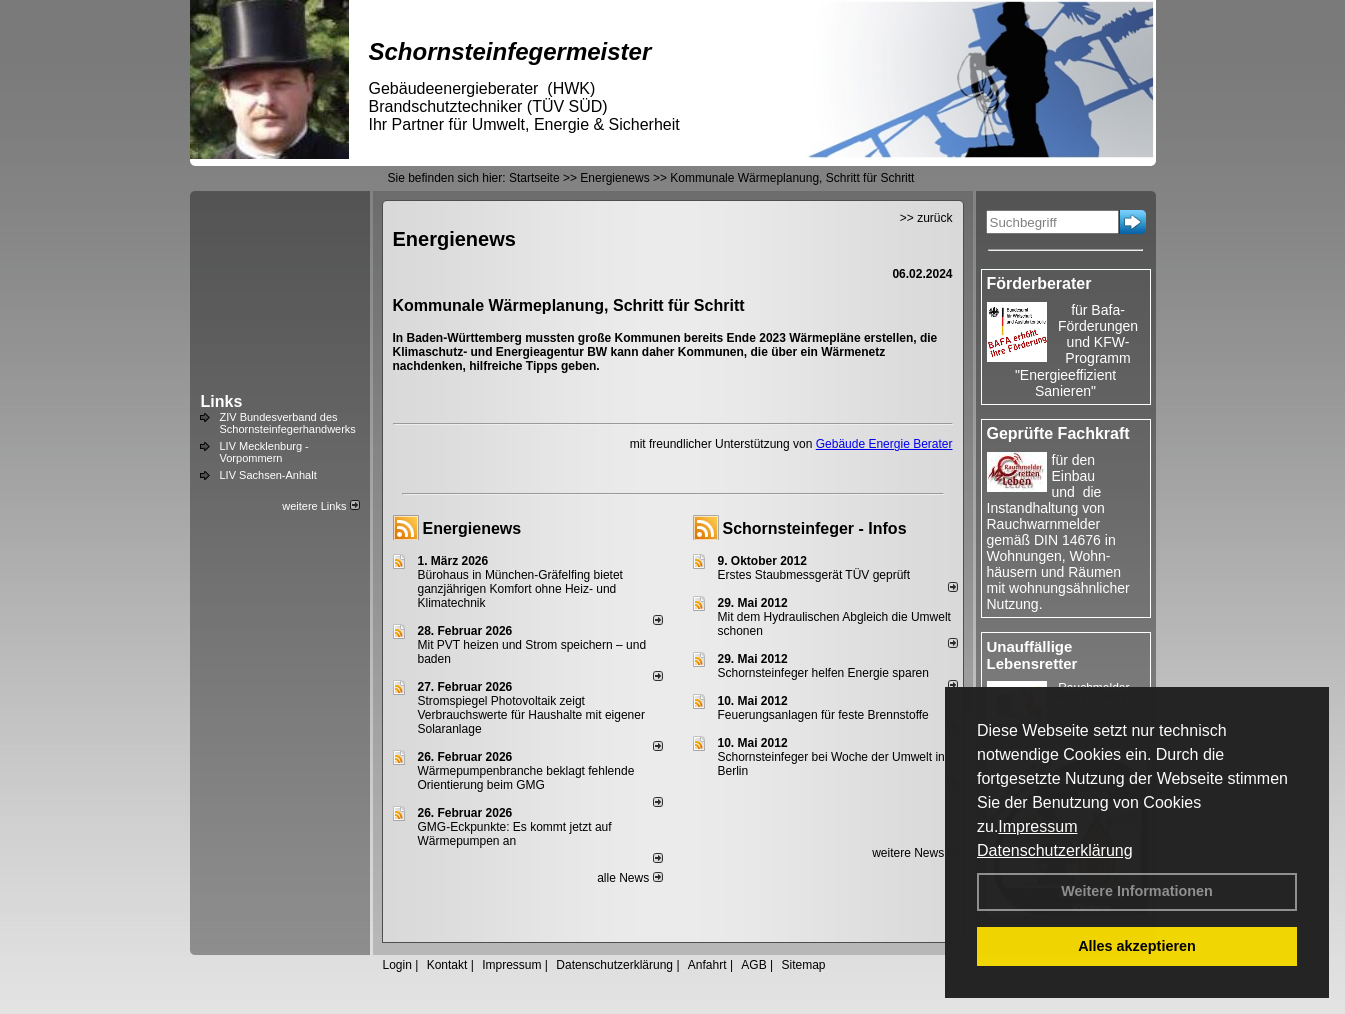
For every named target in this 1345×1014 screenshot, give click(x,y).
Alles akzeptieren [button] (1137, 946)
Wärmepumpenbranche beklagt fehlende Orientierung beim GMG (526, 778)
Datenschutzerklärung (1055, 850)
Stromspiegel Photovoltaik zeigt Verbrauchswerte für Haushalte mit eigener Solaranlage (531, 715)
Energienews (472, 528)
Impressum (1037, 826)
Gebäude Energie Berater (884, 444)
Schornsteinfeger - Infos (815, 528)
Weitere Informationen (1137, 891)
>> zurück (926, 218)
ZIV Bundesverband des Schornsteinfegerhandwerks (288, 423)
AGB (753, 965)
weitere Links (320, 506)
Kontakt (447, 965)
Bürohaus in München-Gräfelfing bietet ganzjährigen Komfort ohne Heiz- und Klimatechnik (520, 589)
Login (397, 965)
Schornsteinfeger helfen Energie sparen (823, 673)
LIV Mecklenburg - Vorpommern (264, 452)
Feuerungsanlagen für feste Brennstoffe (823, 715)
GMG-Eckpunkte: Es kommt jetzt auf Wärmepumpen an (515, 834)
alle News (629, 878)
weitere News (914, 853)
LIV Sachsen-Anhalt (268, 475)
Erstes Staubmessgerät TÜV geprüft (814, 575)
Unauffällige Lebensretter (1032, 655)
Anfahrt (707, 965)
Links (222, 401)
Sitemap (803, 965)
